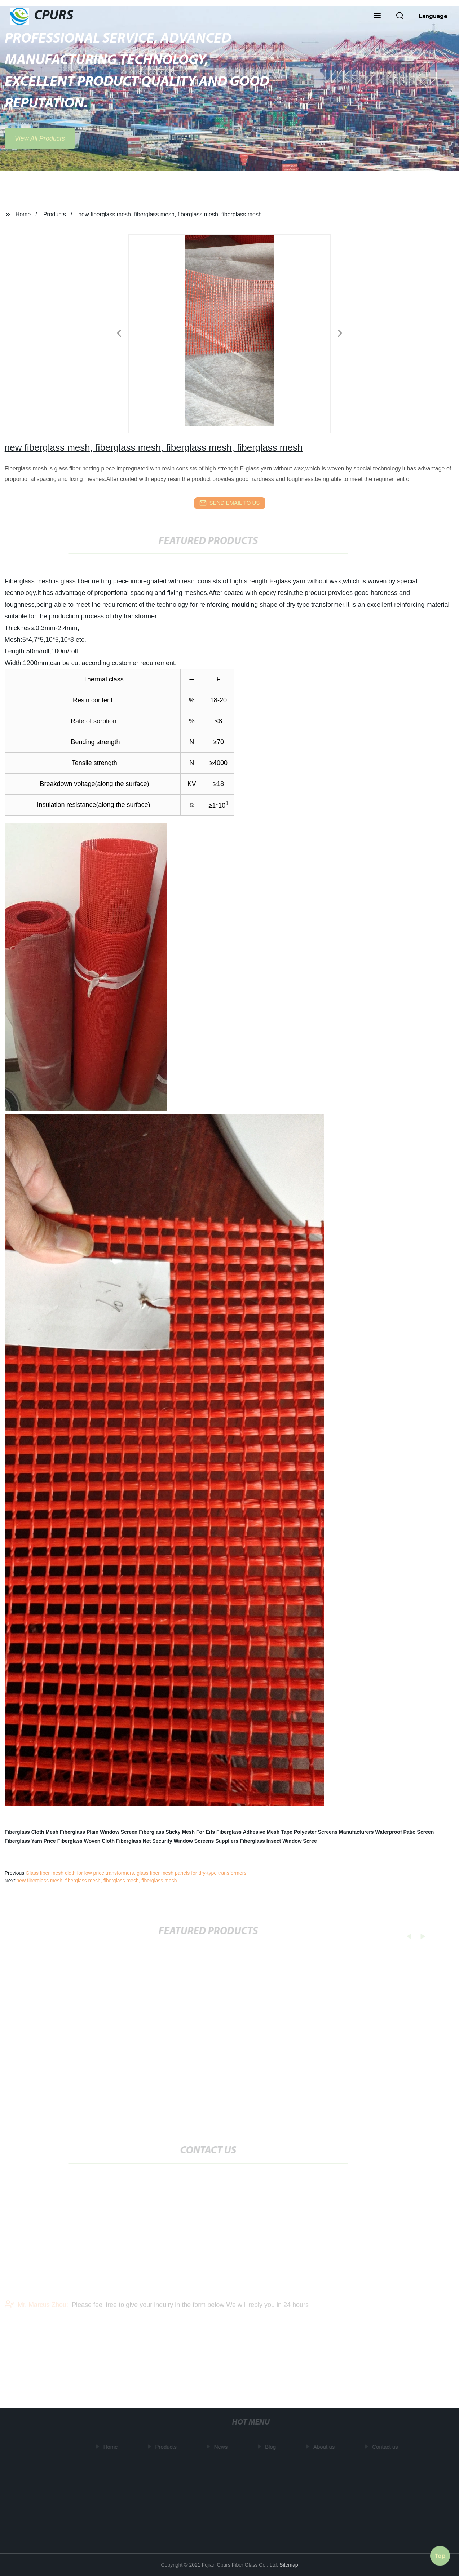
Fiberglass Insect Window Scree (278, 1841)
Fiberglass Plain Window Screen (98, 1832)
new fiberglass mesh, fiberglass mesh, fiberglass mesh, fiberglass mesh (96, 1880)
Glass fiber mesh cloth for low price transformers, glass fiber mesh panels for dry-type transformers (136, 1873)
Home (23, 214)
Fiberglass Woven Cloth (86, 1841)
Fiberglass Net (133, 1841)
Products (54, 214)
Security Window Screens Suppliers (195, 1841)
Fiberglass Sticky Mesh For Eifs (177, 1832)
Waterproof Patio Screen (404, 1832)
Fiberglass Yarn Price (30, 1841)
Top (440, 2554)
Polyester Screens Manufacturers (334, 1832)
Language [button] (433, 16)
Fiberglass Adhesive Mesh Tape (254, 1832)
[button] (377, 16)
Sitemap (288, 2565)
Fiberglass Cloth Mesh (31, 1832)
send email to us (229, 503)
